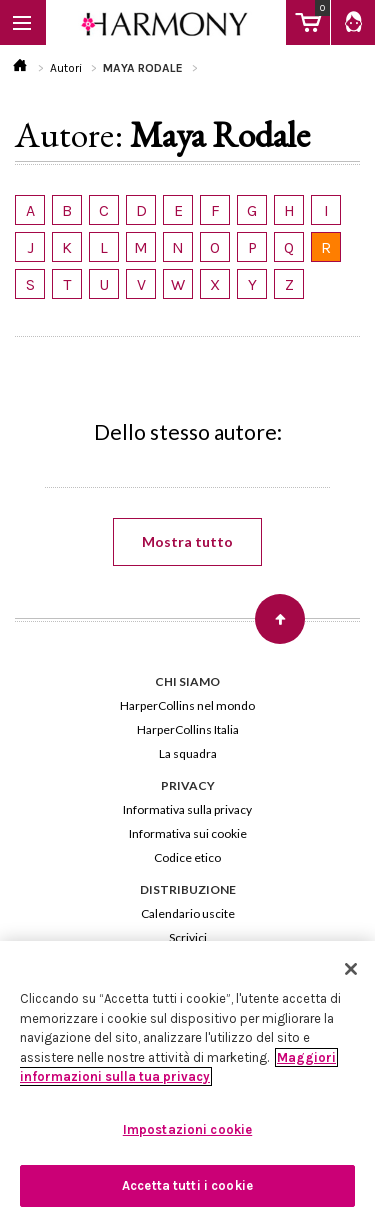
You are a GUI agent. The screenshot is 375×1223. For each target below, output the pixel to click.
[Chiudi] (351, 969)
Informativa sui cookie (188, 833)
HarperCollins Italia (188, 729)
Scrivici (188, 937)
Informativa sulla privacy (187, 809)
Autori (66, 68)
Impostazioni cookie (187, 1129)
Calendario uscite (188, 913)
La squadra (188, 753)
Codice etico (187, 857)
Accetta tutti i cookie (187, 1185)
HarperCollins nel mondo (187, 705)
